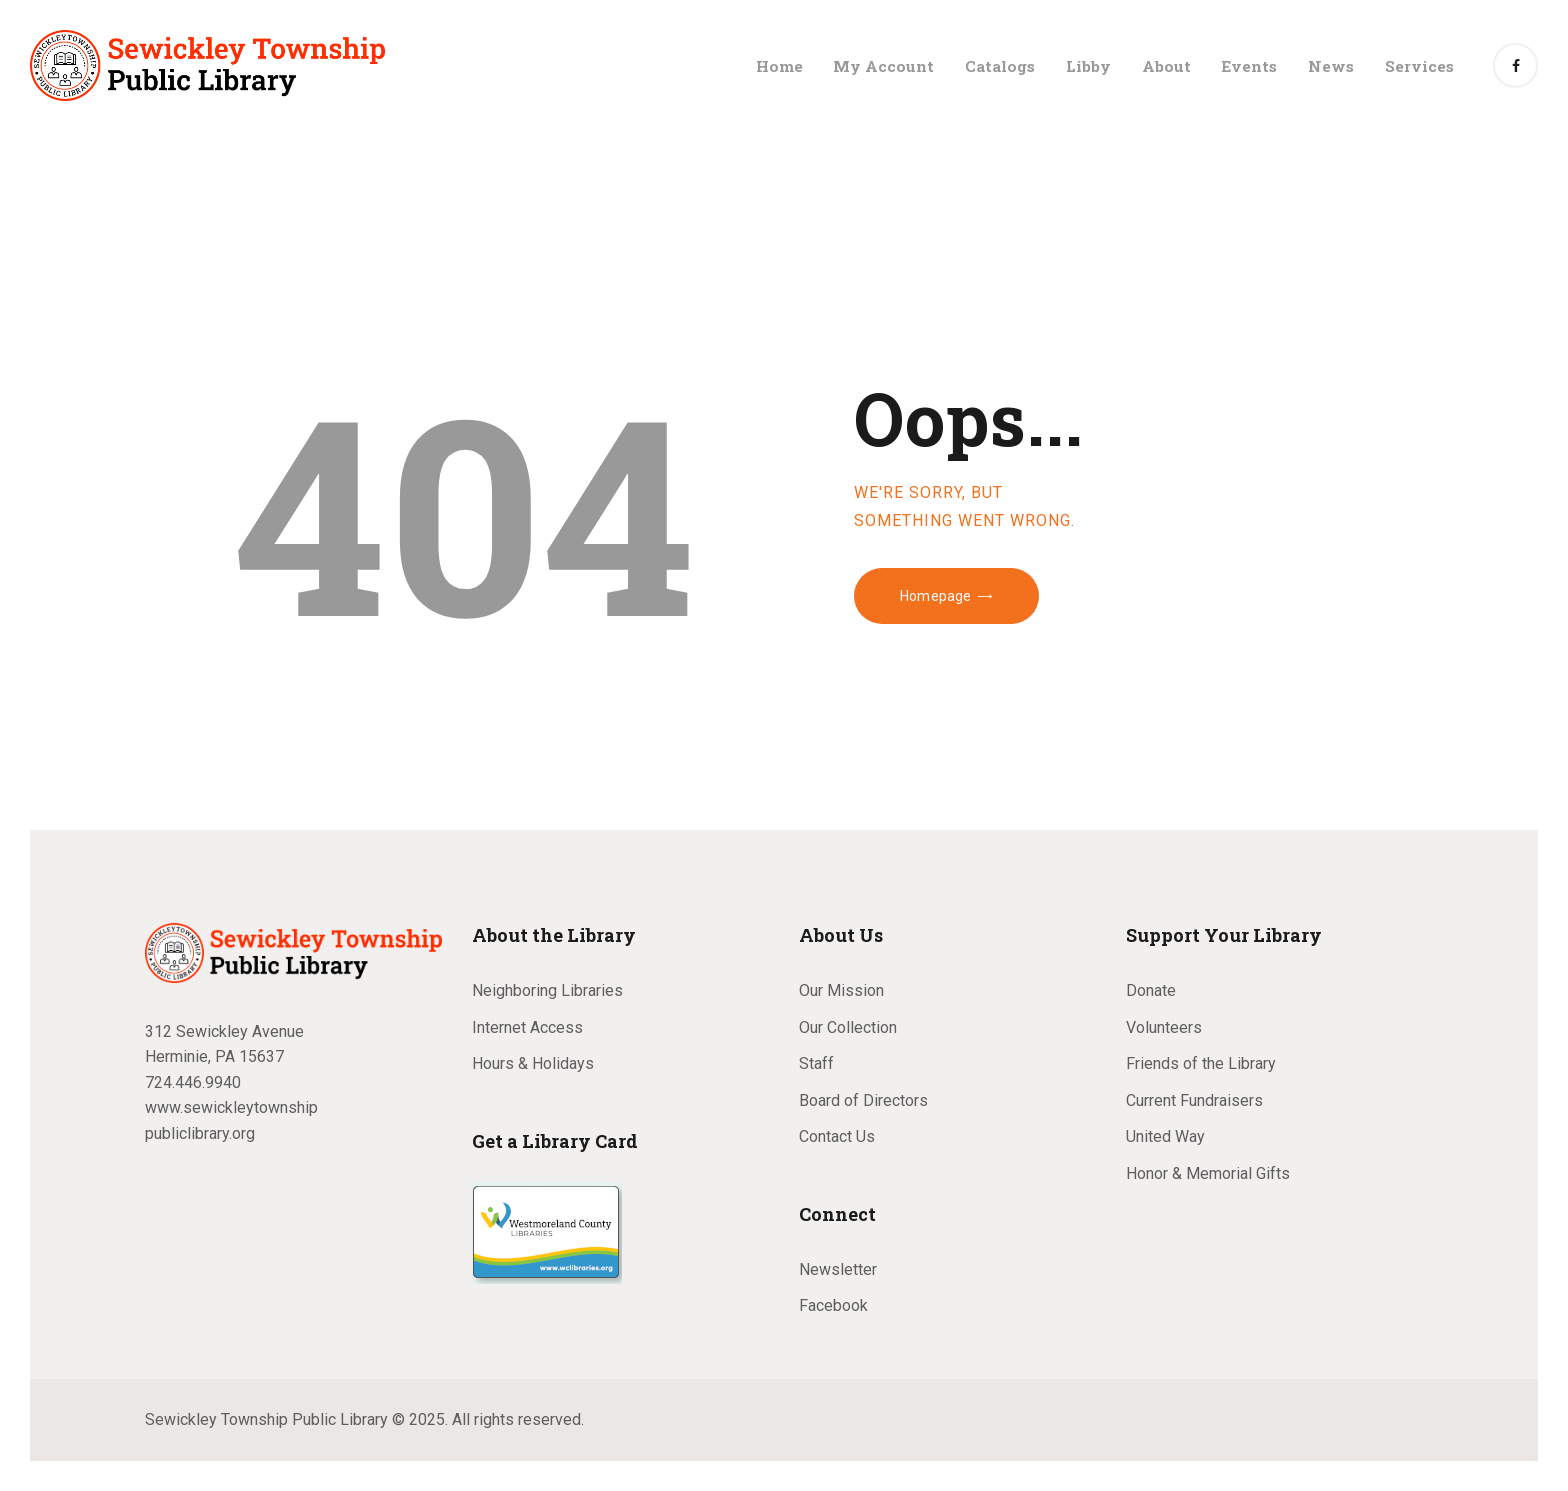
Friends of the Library (1201, 1063)
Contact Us (837, 1136)
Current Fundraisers (1194, 1100)
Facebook (833, 1305)
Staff (816, 1063)
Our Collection (848, 1027)
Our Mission (841, 990)
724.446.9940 (193, 1082)
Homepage (935, 596)
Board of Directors (863, 1100)
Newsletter (838, 1269)
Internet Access (527, 1027)
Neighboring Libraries (547, 990)
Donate (1151, 990)
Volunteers (1164, 1027)
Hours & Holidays (533, 1063)
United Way (1165, 1136)
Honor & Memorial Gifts (1208, 1173)
